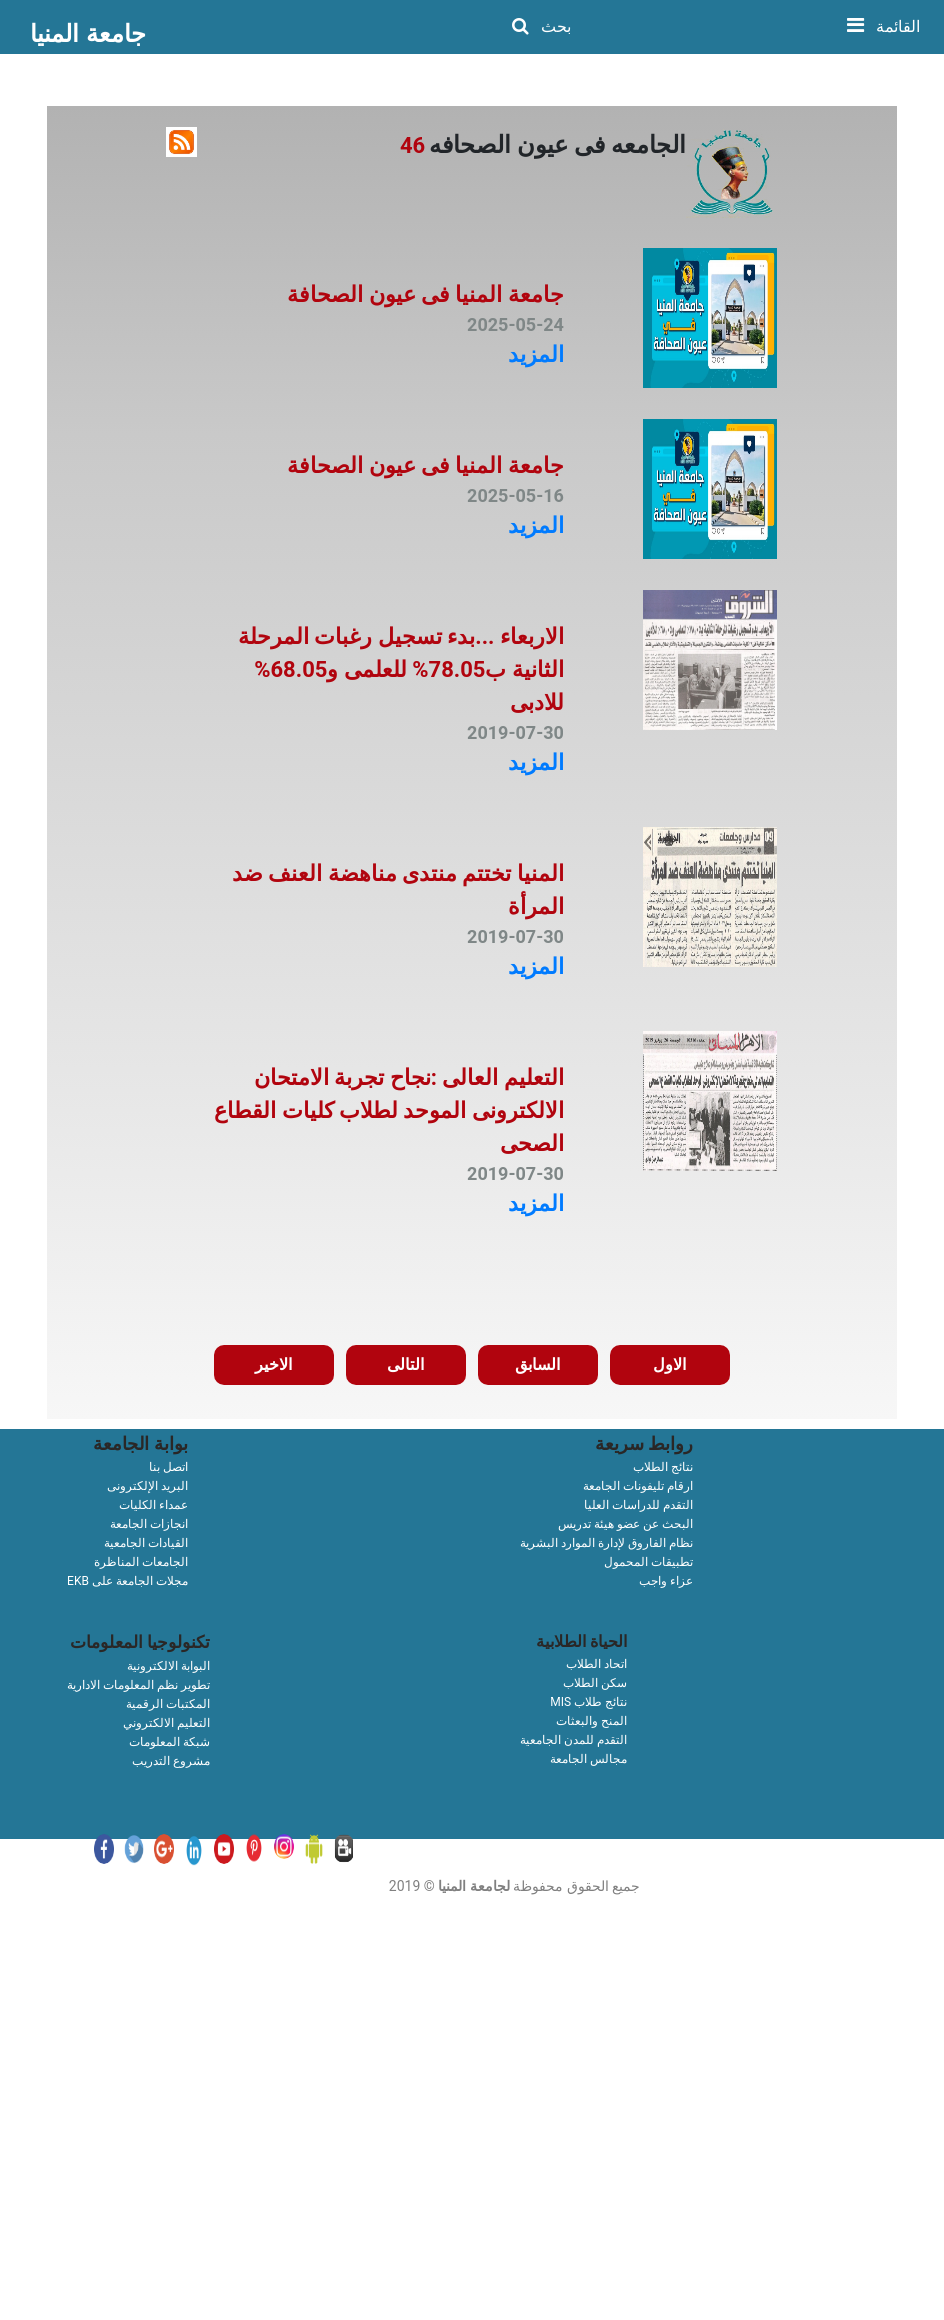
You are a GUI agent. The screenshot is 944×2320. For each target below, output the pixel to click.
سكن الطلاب (595, 1683)
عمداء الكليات (153, 1505)
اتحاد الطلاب (596, 1664)
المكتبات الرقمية (168, 1704)
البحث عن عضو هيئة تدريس (625, 1524)
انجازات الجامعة (149, 1524)
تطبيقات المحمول (648, 1562)
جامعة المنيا (88, 33)
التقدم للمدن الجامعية (573, 1740)
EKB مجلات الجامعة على (127, 1581)
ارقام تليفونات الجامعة (638, 1486)
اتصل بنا (168, 1467)
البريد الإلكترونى (147, 1486)
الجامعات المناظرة (141, 1562)
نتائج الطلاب (663, 1467)
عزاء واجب (666, 1581)
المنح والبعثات (591, 1721)
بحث (541, 26)
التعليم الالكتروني (166, 1723)
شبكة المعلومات (169, 1742)
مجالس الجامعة (588, 1759)
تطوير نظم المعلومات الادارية (138, 1685)
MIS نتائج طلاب (588, 1702)
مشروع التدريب (171, 1761)
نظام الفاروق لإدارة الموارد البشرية (606, 1543)
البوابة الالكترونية (168, 1666)
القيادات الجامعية (146, 1543)
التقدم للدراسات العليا (638, 1505)
